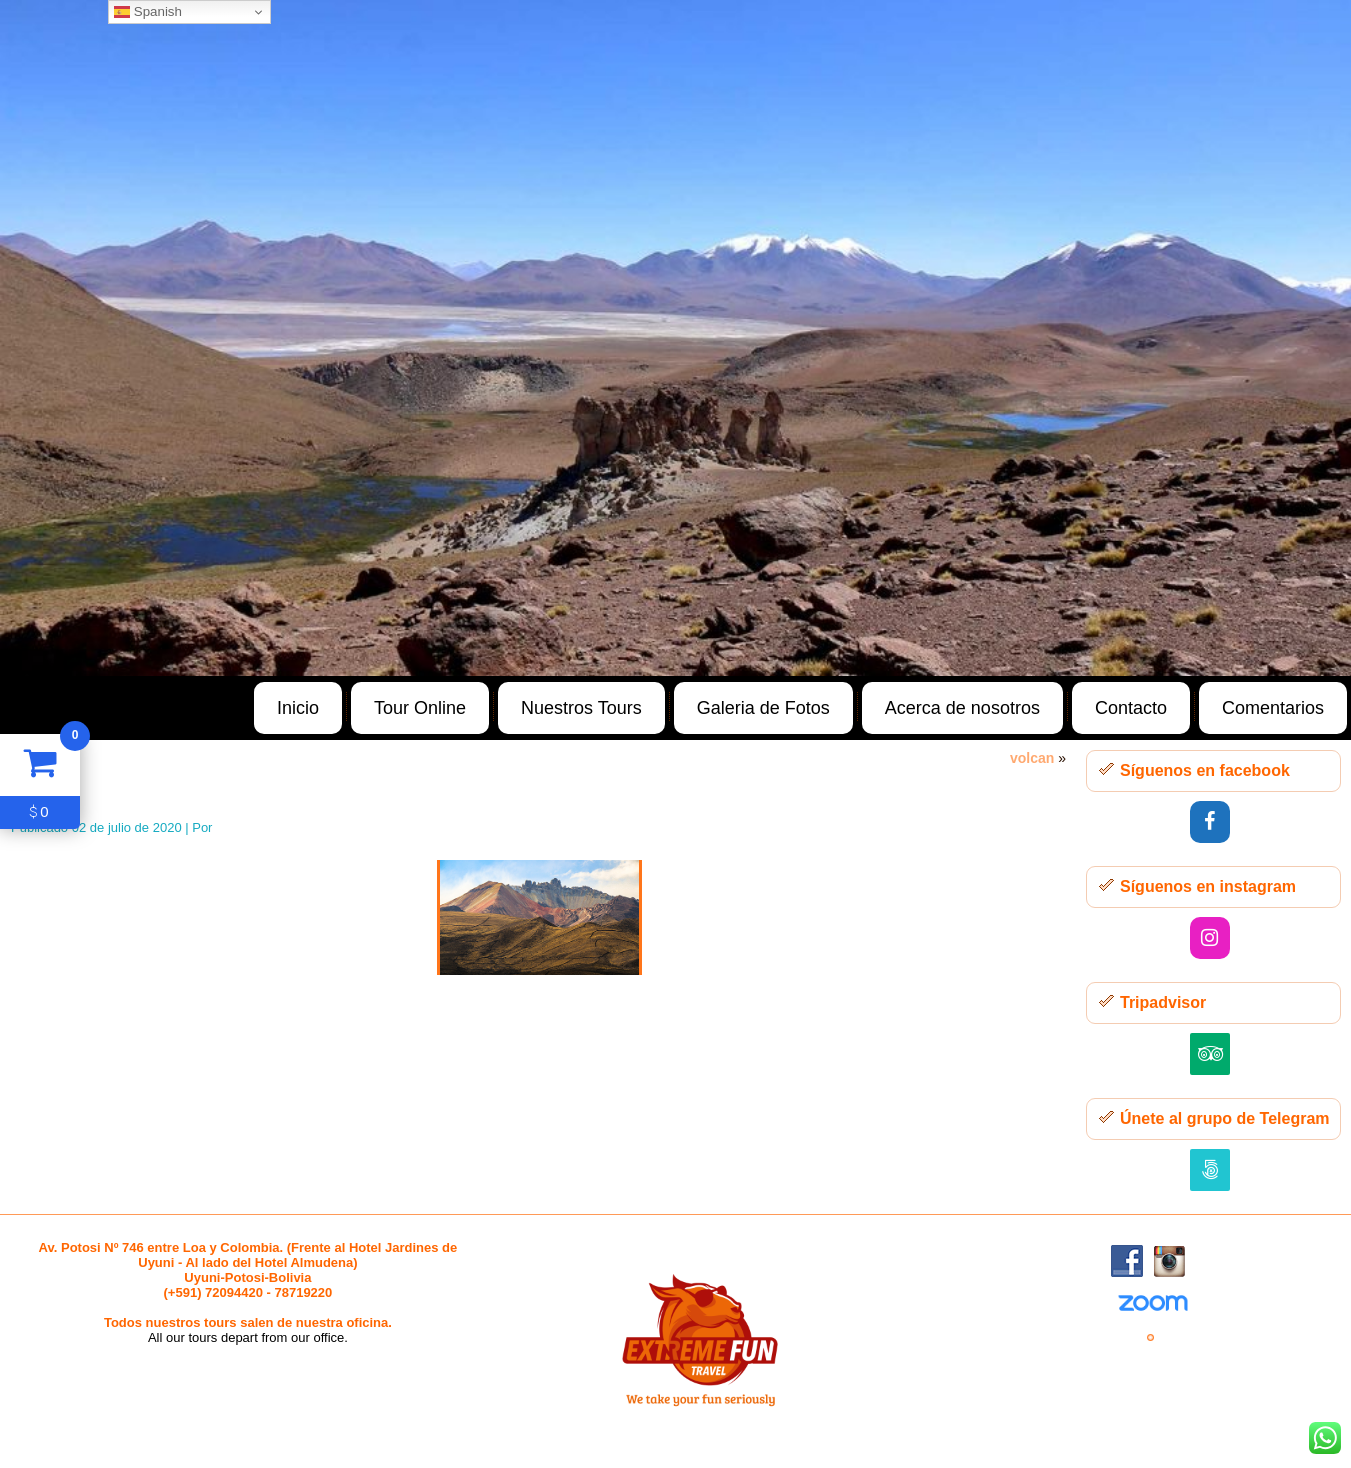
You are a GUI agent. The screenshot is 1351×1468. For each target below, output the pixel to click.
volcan (1032, 758)
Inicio (298, 708)
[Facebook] (1210, 822)
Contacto (1131, 708)
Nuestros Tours (581, 708)
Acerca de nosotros (962, 708)
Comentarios (1273, 708)
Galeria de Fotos (763, 708)
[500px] (1210, 1170)
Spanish (148, 12)
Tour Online (420, 708)
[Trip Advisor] (1210, 1054)
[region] (675, 338)
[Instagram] (1210, 938)
